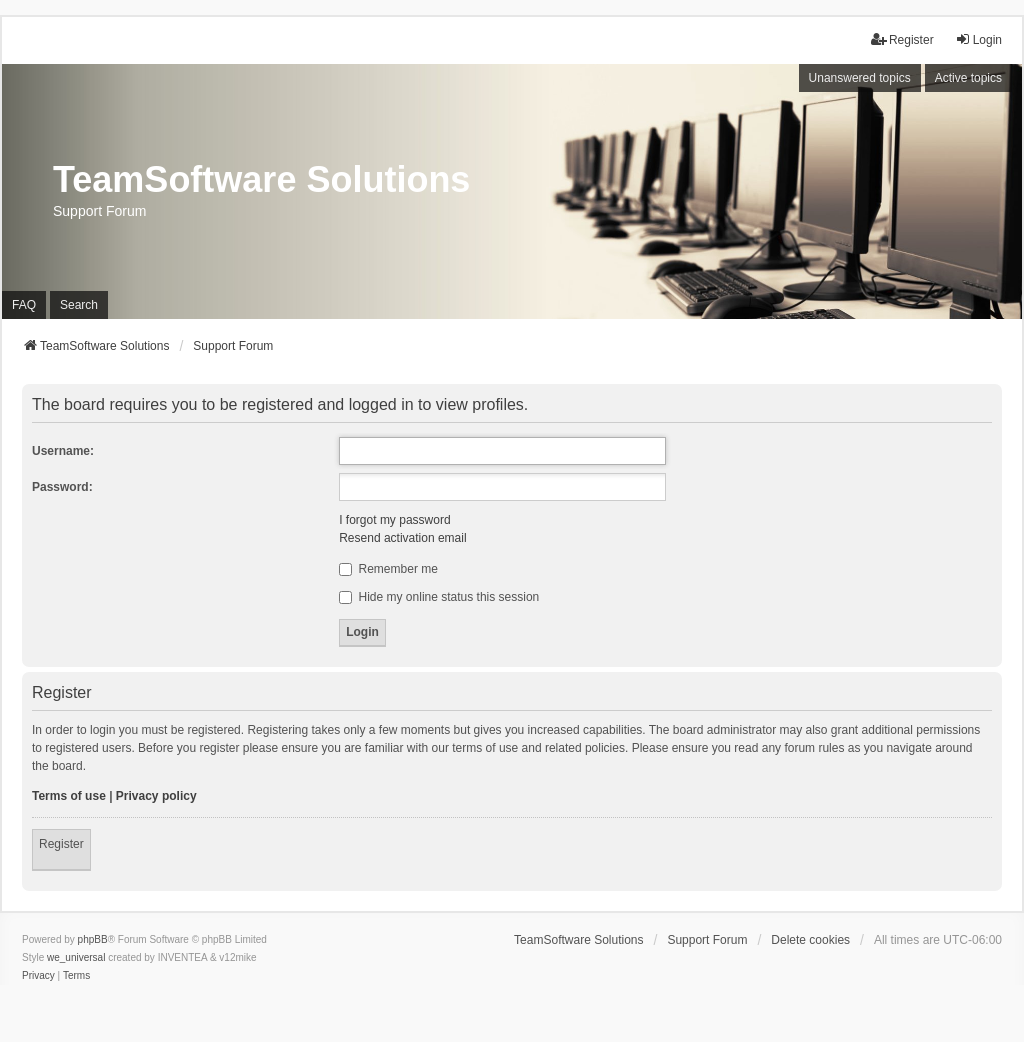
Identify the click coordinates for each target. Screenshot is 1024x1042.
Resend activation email (402, 538)
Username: (63, 451)
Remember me (388, 569)
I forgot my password (394, 520)
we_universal (76, 957)
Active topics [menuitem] (968, 78)
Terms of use (69, 796)
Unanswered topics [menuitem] (860, 78)
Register (61, 844)
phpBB (93, 939)
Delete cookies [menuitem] (810, 940)
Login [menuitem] (978, 39)
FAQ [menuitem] (24, 305)
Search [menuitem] (79, 305)
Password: (62, 487)
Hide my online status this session (439, 597)
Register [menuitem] (902, 39)
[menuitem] (38, 976)
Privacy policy (156, 796)
